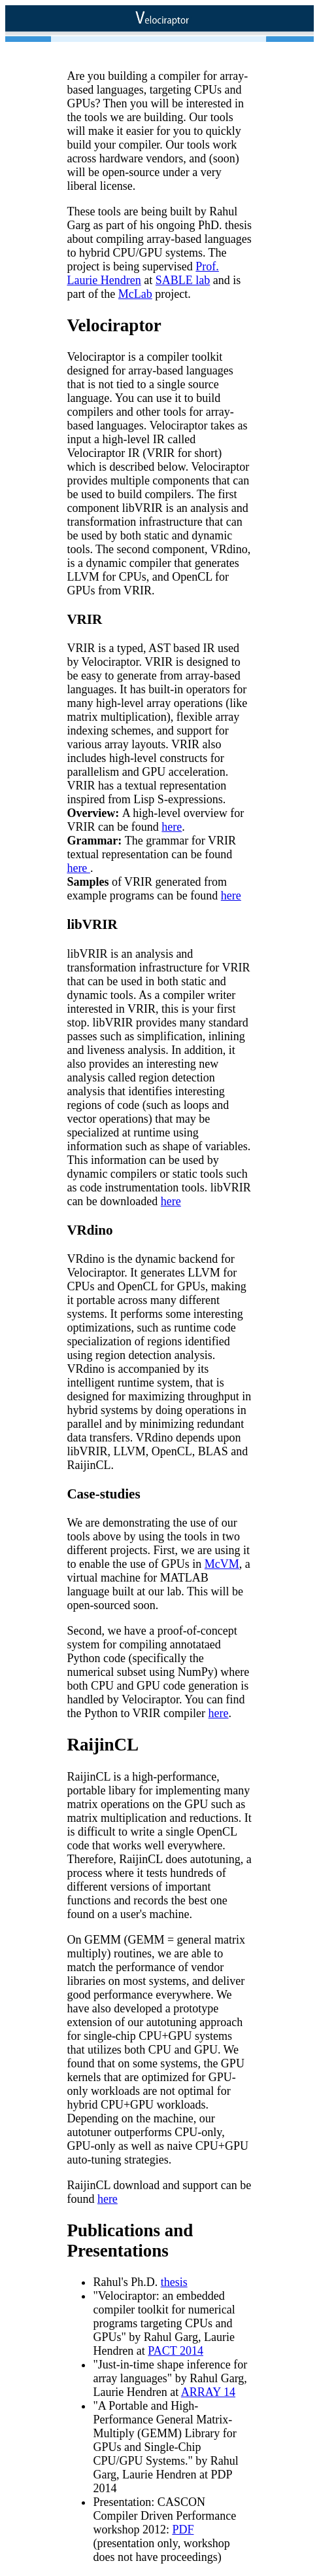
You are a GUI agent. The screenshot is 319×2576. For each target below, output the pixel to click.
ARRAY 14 (208, 2392)
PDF (182, 2529)
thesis (174, 2282)
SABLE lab (183, 280)
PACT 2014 (175, 2350)
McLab (135, 293)
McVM (222, 1563)
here (171, 826)
